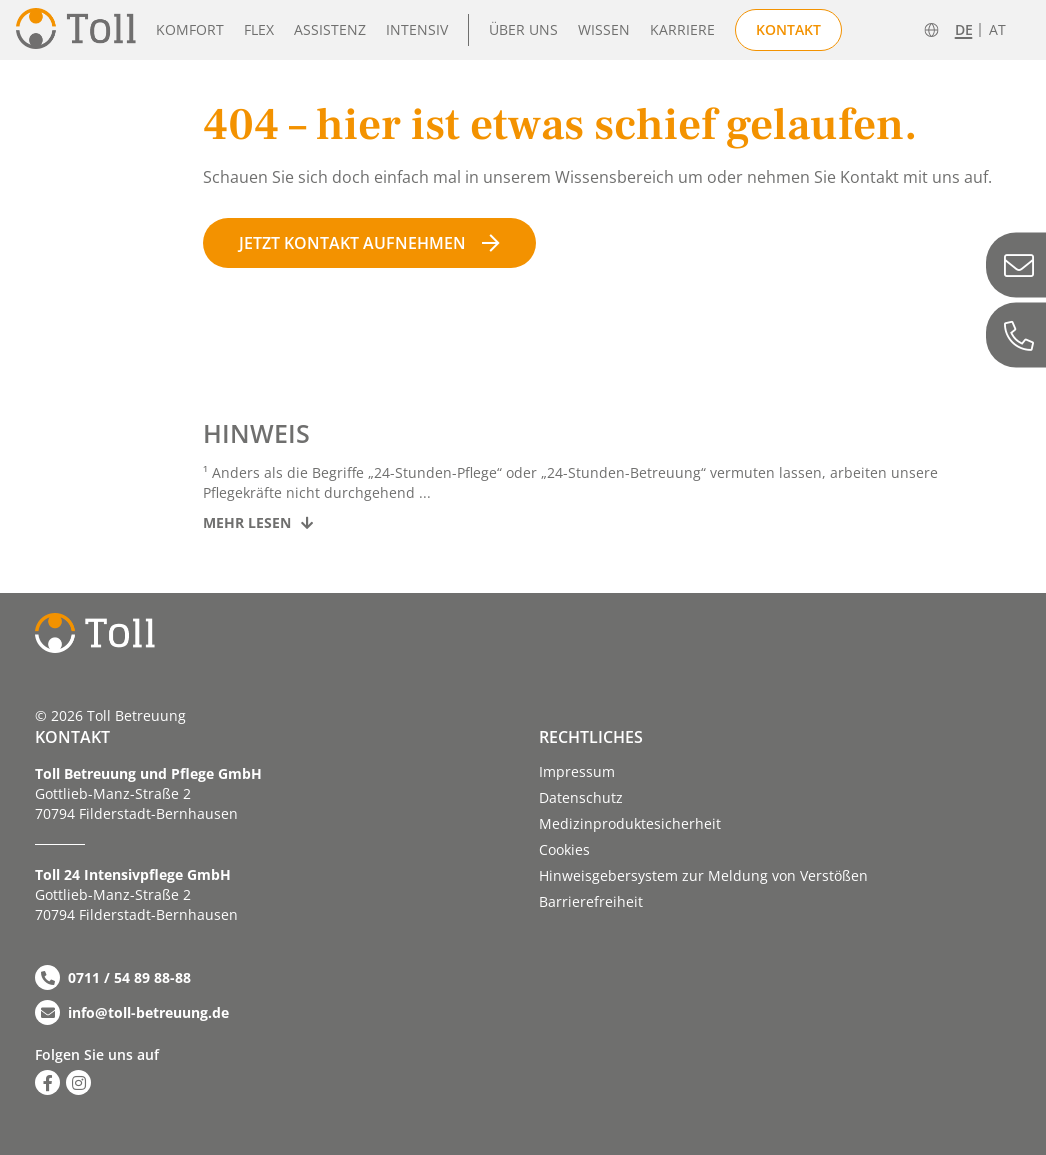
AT (997, 30)
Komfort (190, 29)
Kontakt (788, 29)
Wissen (604, 29)
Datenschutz (581, 797)
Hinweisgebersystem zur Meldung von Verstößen (703, 875)
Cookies (564, 849)
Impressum (577, 771)
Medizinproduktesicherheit (630, 823)
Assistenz (330, 29)
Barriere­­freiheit (591, 901)
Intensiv (417, 29)
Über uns (523, 29)
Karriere (682, 29)
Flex (259, 29)
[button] (44, 1111)
